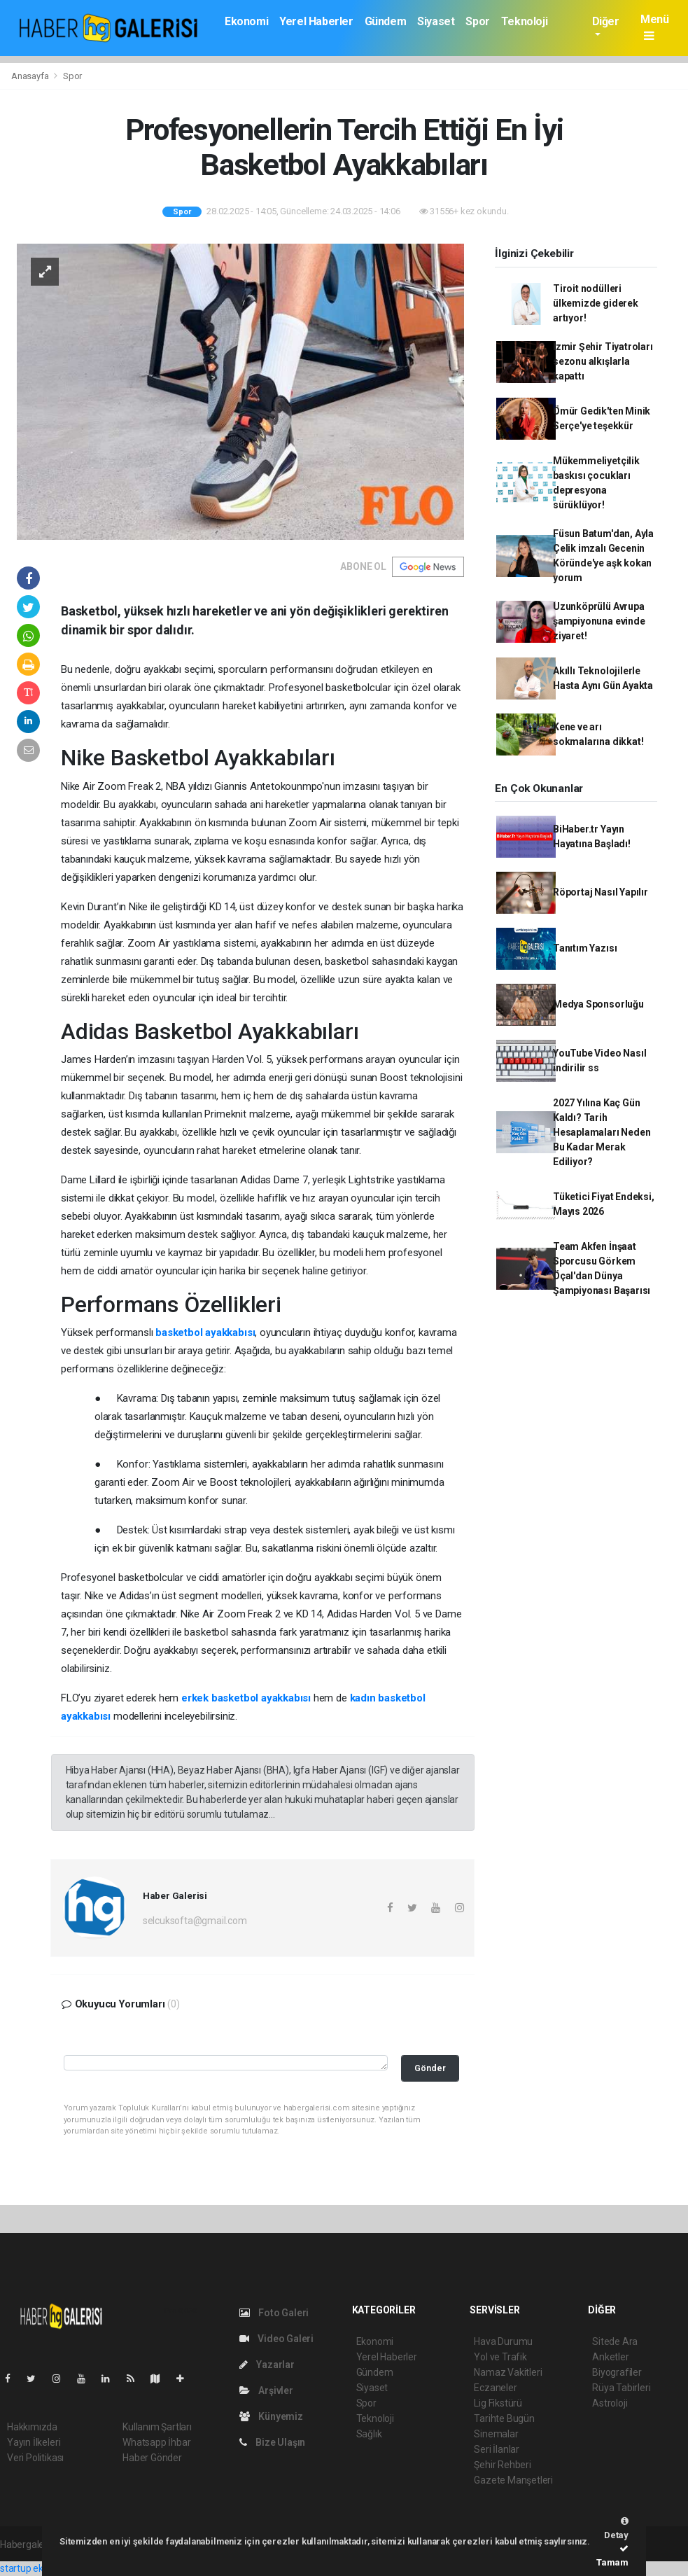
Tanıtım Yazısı (585, 948)
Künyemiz (271, 2416)
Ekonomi (246, 21)
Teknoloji (524, 21)
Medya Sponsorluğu (598, 1004)
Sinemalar (496, 2433)
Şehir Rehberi (502, 2464)
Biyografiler (617, 2372)
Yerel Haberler (316, 21)
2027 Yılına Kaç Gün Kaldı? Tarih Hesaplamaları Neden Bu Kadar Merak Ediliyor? (601, 1132)
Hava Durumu (503, 2341)
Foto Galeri (274, 2312)
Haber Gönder (152, 2457)
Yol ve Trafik (500, 2356)
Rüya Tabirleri (621, 2387)
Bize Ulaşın (272, 2442)
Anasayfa (30, 76)
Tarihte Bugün (504, 2418)
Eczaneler (495, 2387)
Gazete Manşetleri (513, 2480)
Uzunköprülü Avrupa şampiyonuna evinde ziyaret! (599, 621)
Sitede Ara (615, 2341)
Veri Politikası (35, 2457)
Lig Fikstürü (498, 2403)
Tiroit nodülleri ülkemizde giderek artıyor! (595, 303)
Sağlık (369, 2433)
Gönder (430, 2068)
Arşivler (266, 2390)
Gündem (386, 21)
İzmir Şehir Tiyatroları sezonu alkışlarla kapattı (603, 361)
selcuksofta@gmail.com (195, 1920)
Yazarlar (267, 2364)
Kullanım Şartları (157, 2426)
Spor (477, 21)
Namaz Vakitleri (508, 2372)
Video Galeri (276, 2338)
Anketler (610, 2356)
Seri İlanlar (496, 2449)
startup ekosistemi (40, 2568)
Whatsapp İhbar (156, 2442)
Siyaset (435, 21)
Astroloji (609, 2403)
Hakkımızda (32, 2426)
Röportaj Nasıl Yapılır (600, 892)
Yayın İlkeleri (33, 2442)
